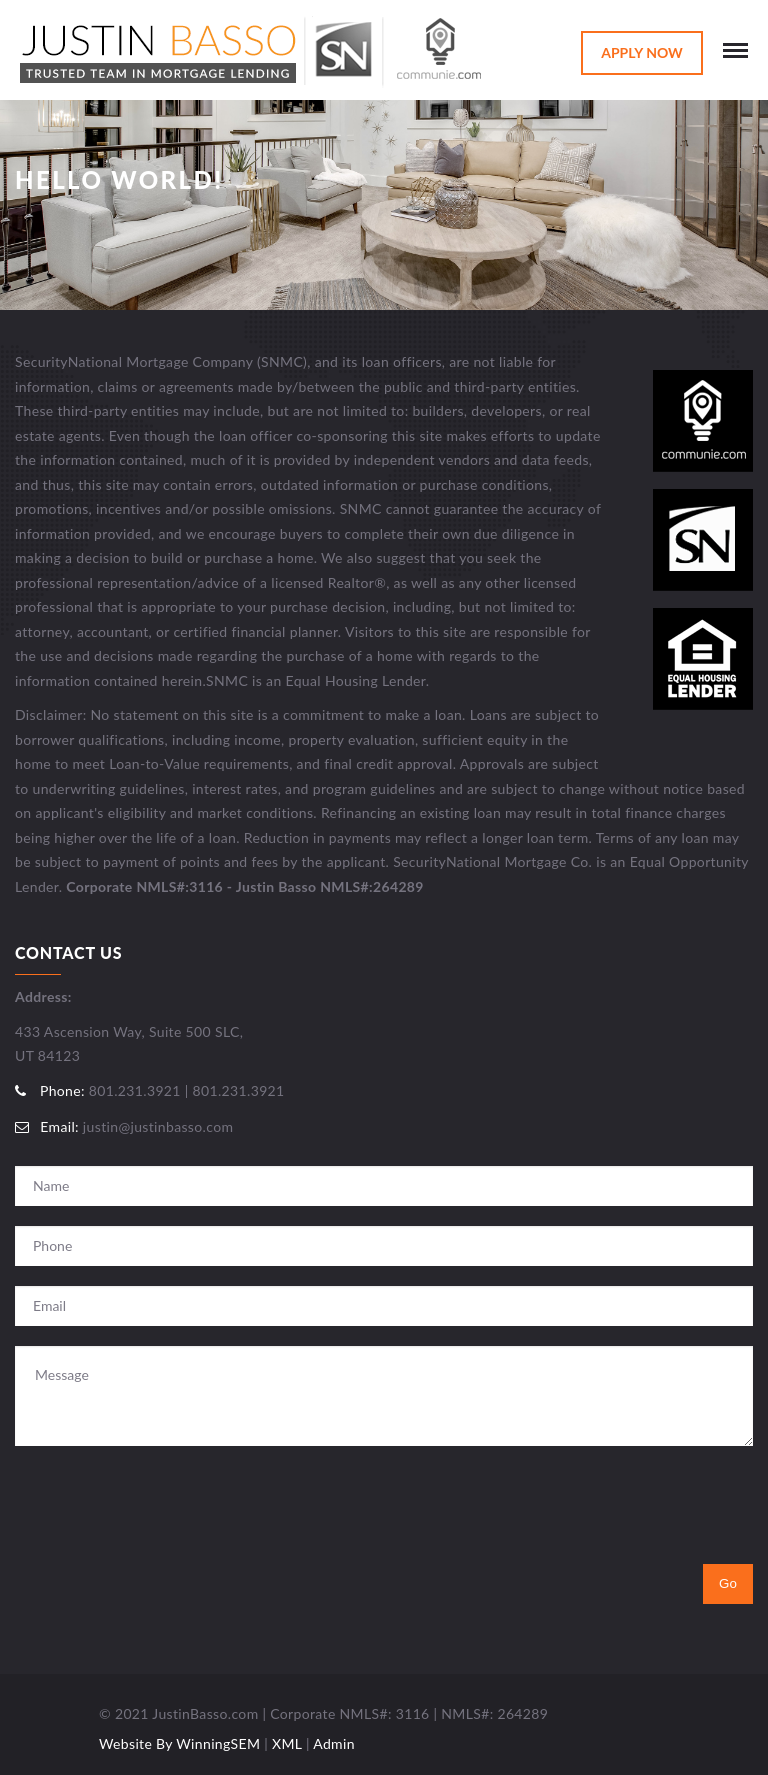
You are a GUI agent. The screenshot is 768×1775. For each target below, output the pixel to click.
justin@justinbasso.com (158, 1126)
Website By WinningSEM (179, 1743)
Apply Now (642, 52)
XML (287, 1743)
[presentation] (167, 1505)
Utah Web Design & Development (47, 1721)
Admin (334, 1743)
